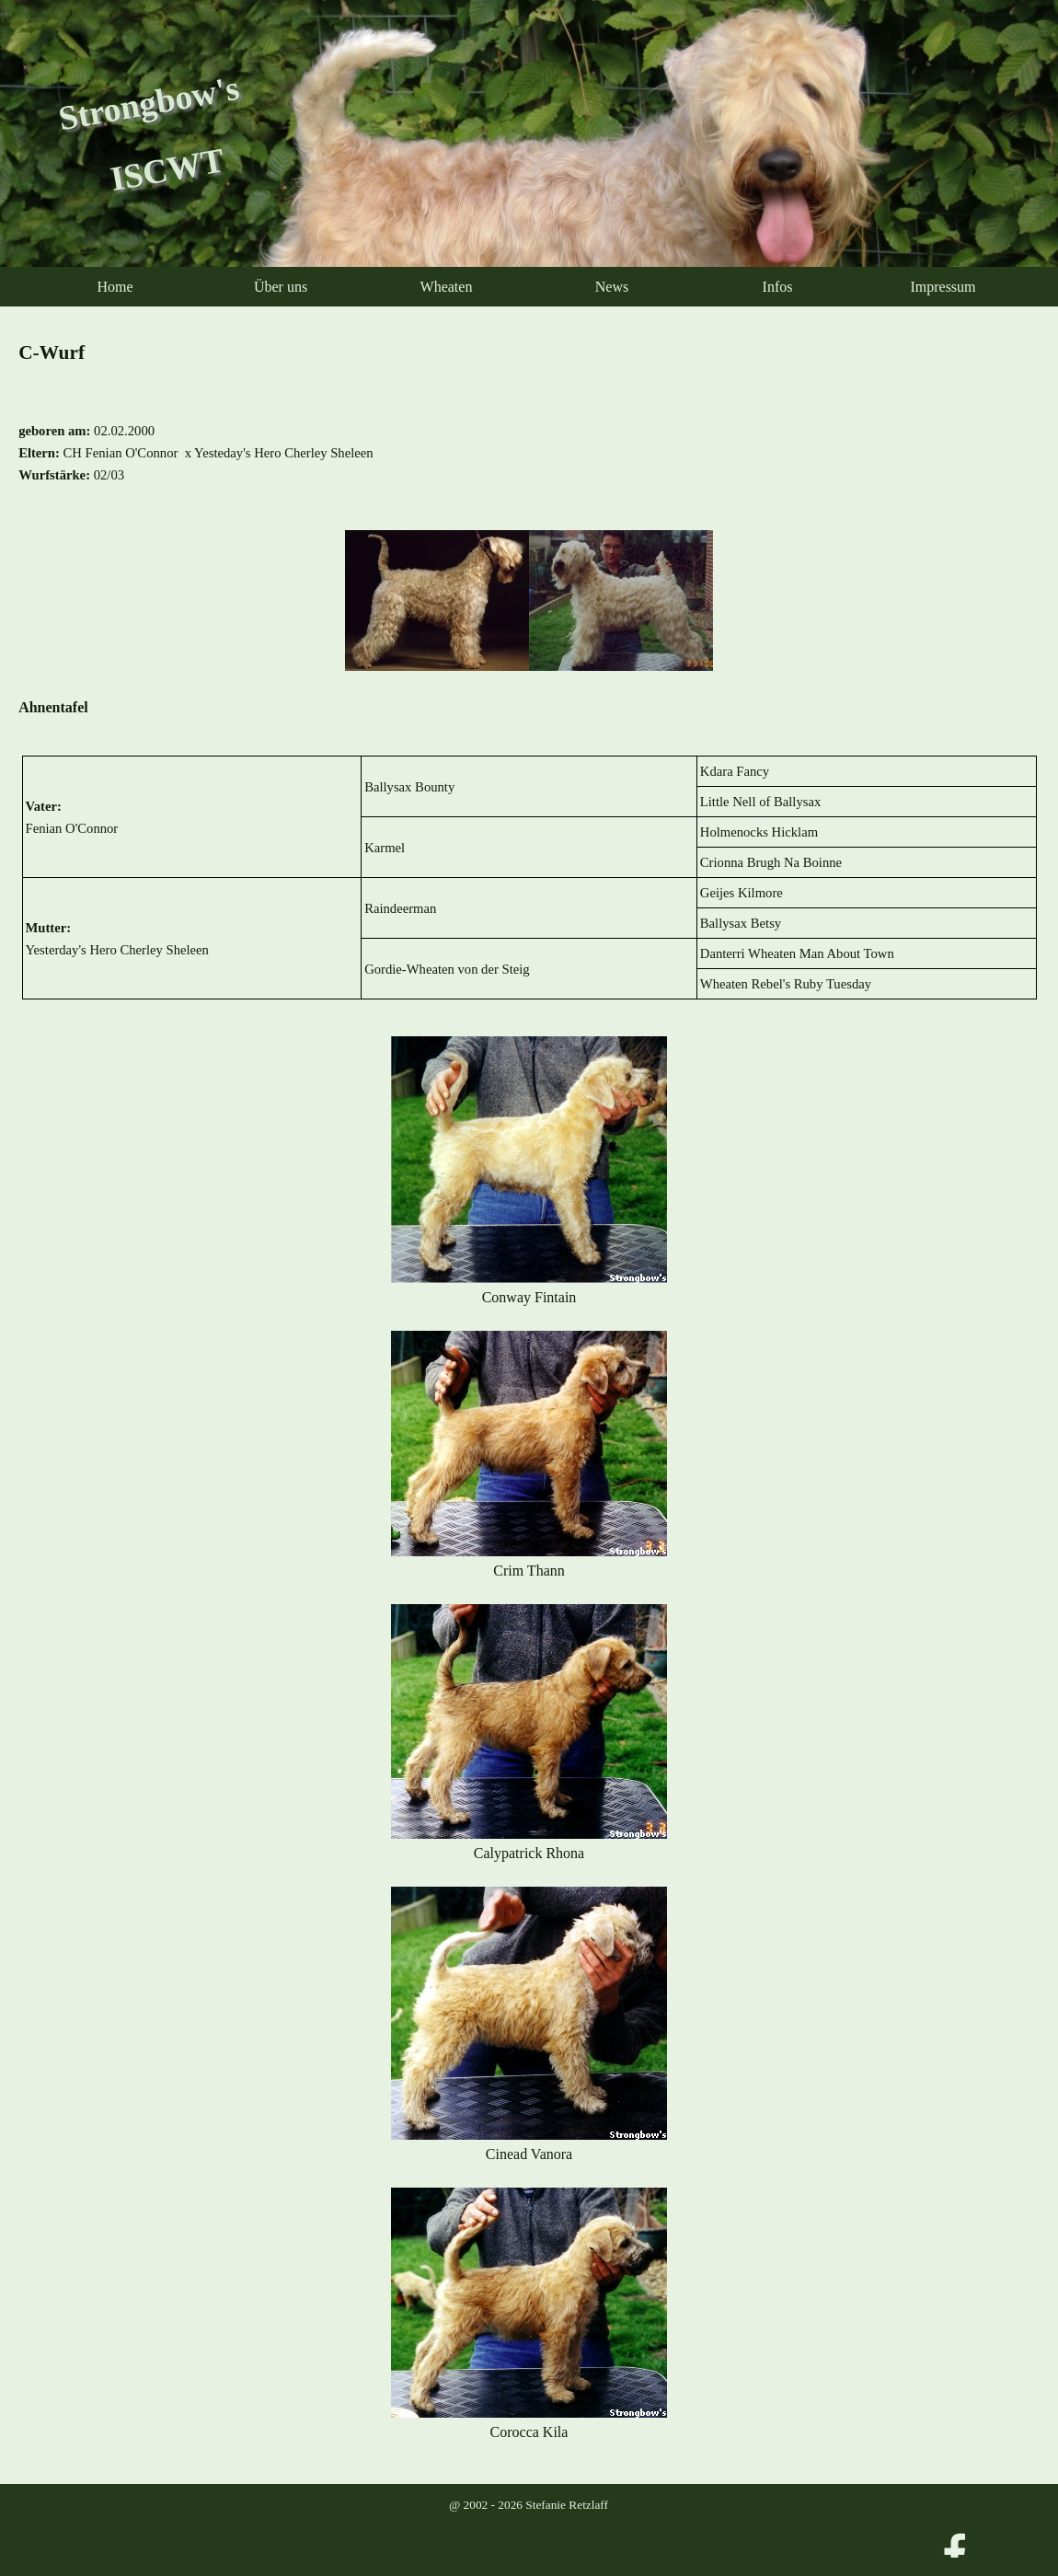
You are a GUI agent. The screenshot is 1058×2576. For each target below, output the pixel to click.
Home (114, 287)
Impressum (942, 287)
